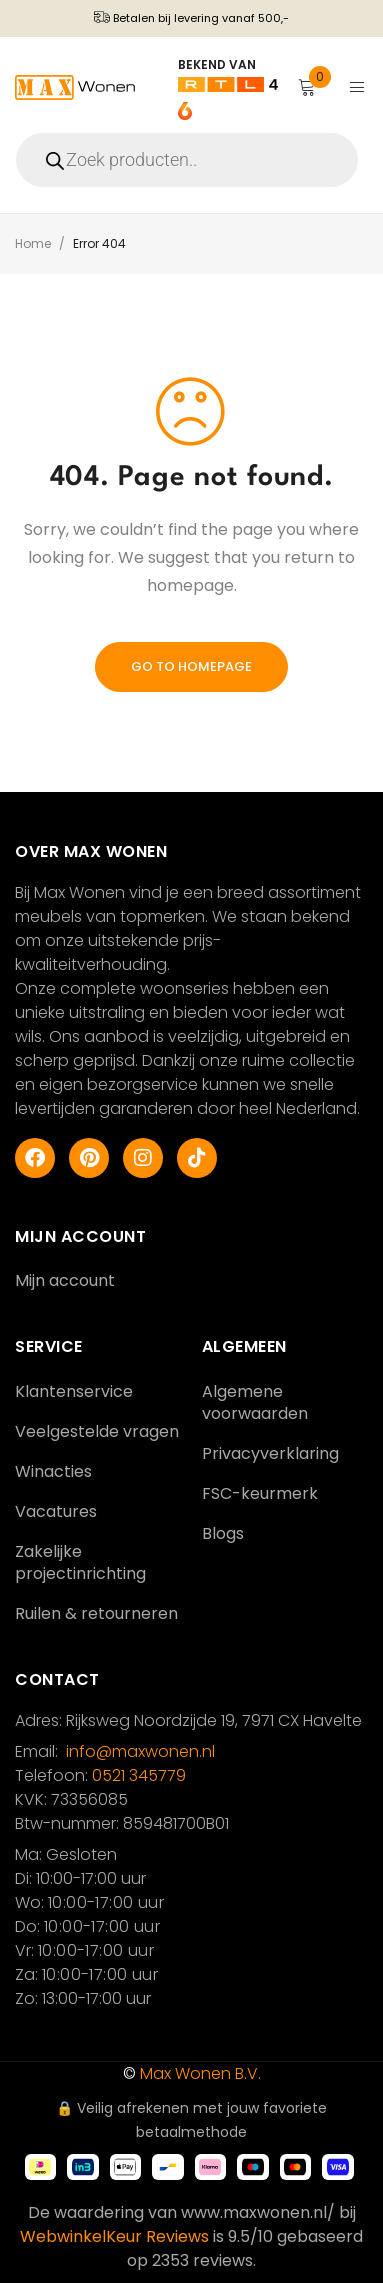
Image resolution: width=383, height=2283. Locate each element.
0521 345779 (139, 1775)
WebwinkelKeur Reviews (114, 2236)
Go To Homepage (191, 666)
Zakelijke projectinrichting (80, 1562)
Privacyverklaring (270, 1453)
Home (33, 243)
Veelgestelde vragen (97, 1431)
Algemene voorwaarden (255, 1402)
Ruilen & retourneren (96, 1613)
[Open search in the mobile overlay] (191, 160)
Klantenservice (74, 1391)
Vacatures (56, 1511)
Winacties (53, 1471)
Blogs (223, 1533)
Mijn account (65, 1280)
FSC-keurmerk (260, 1493)
